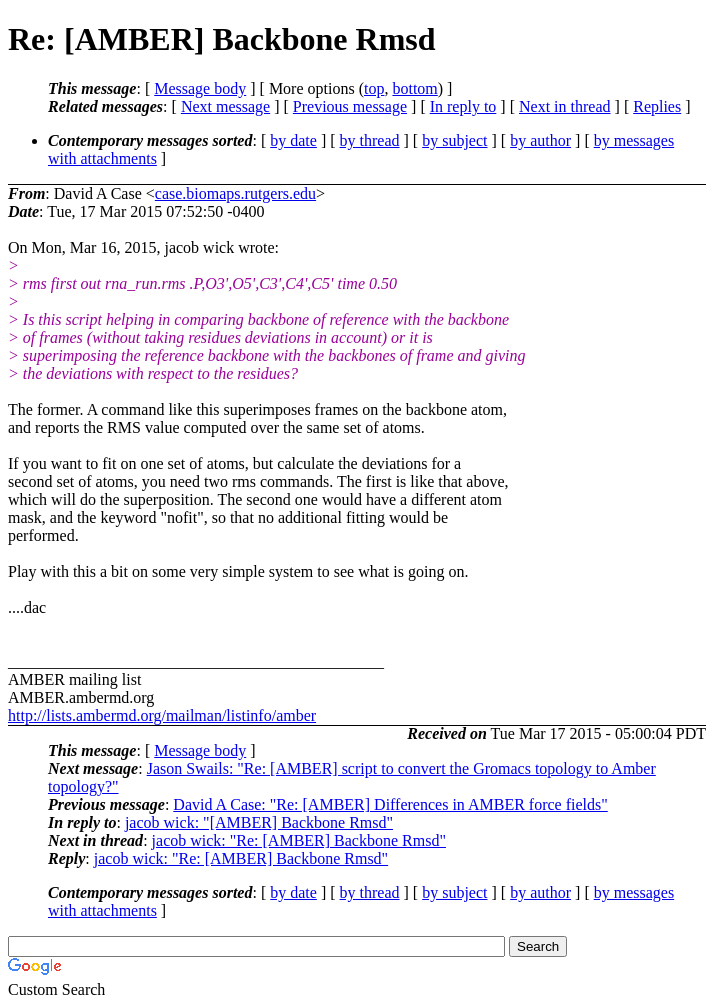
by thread (370, 140)
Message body (200, 88)
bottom (414, 88)
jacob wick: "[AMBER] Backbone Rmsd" (259, 822)
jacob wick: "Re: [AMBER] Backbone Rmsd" (299, 840)
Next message (225, 106)
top (374, 88)
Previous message (350, 106)
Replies (657, 106)
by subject (454, 140)
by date (293, 140)
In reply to (463, 106)
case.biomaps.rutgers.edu (235, 193)
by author (540, 140)
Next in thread (565, 106)
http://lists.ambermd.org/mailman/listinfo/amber (162, 715)
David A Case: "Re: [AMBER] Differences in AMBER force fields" (390, 804)
